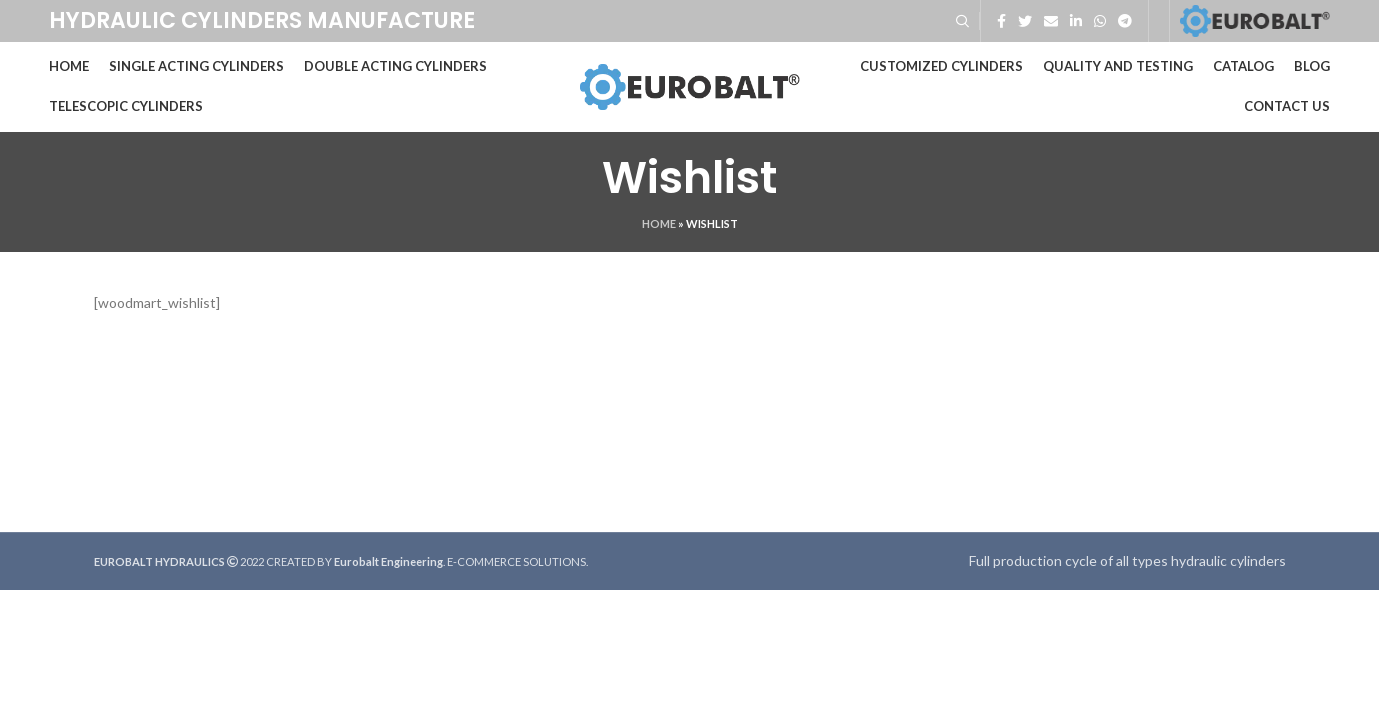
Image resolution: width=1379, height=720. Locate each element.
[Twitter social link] (1025, 21)
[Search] (962, 21)
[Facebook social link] (1001, 21)
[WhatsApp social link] (1100, 21)
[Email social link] (1051, 21)
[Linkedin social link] (1076, 21)
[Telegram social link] (1125, 21)
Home (659, 223)
